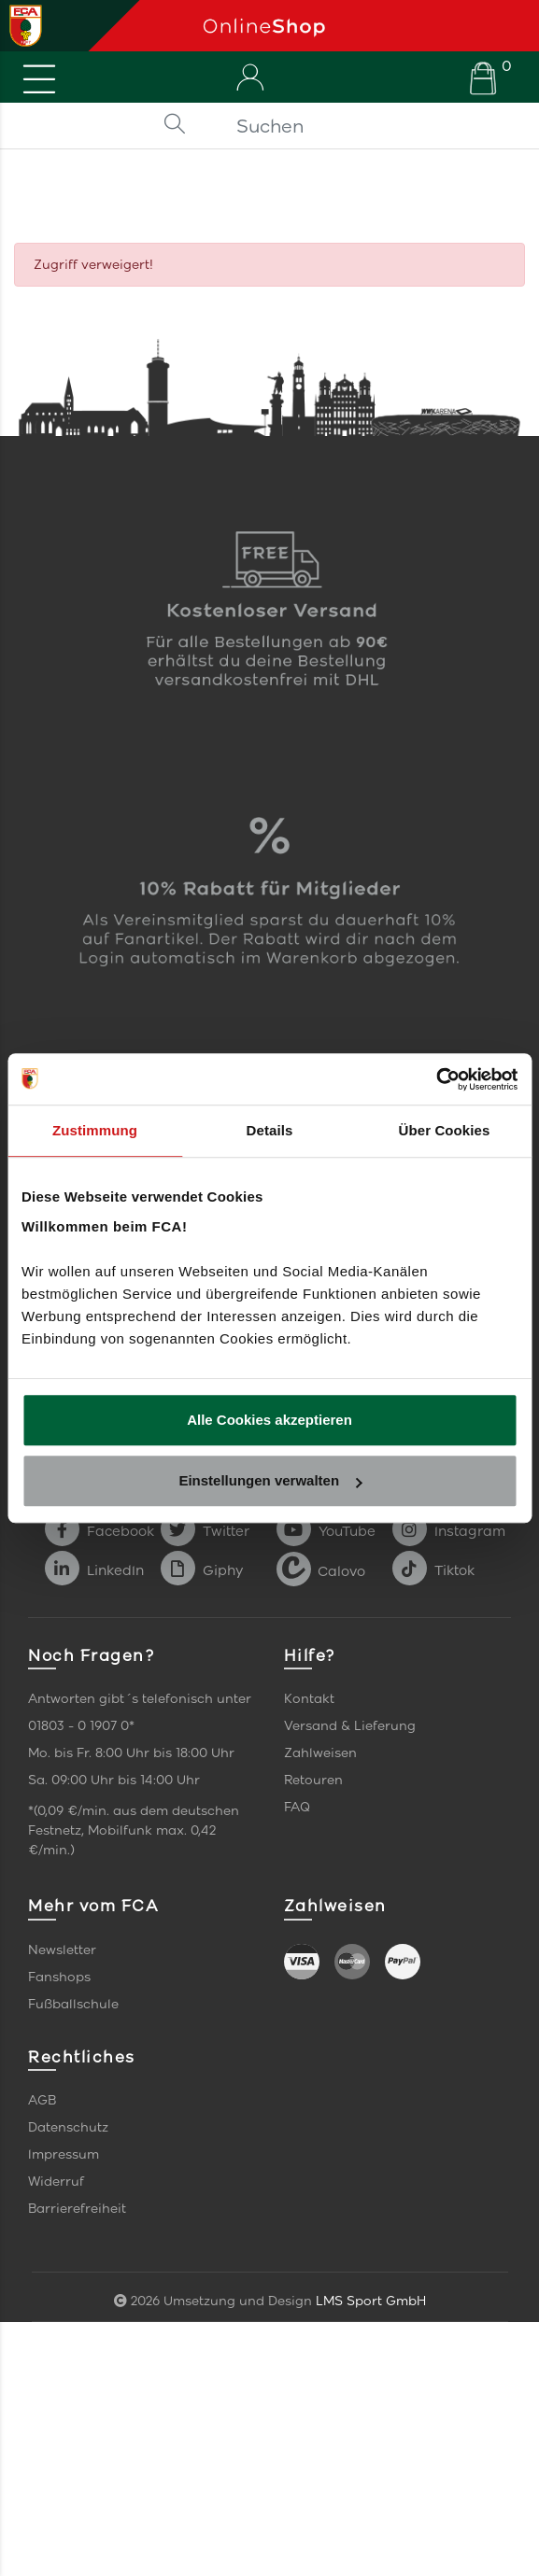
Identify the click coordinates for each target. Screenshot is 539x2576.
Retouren (313, 1780)
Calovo (321, 1570)
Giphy (202, 1570)
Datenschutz (68, 2127)
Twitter (205, 1531)
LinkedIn (94, 1570)
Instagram (448, 1531)
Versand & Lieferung (350, 1726)
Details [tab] (270, 1130)
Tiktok (433, 1570)
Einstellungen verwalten (270, 1480)
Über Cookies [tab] (444, 1130)
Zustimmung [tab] (94, 1130)
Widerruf (56, 2181)
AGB (42, 2100)
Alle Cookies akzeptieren (269, 1420)
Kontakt (309, 1699)
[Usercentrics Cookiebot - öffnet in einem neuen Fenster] (436, 1079)
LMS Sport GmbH (371, 2301)
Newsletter (62, 1950)
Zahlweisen (320, 1753)
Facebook (99, 1531)
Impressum (63, 2154)
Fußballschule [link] (73, 2004)
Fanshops (59, 1977)
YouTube (326, 1531)
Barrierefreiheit (77, 2209)
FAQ (297, 1807)
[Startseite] (364, 25)
